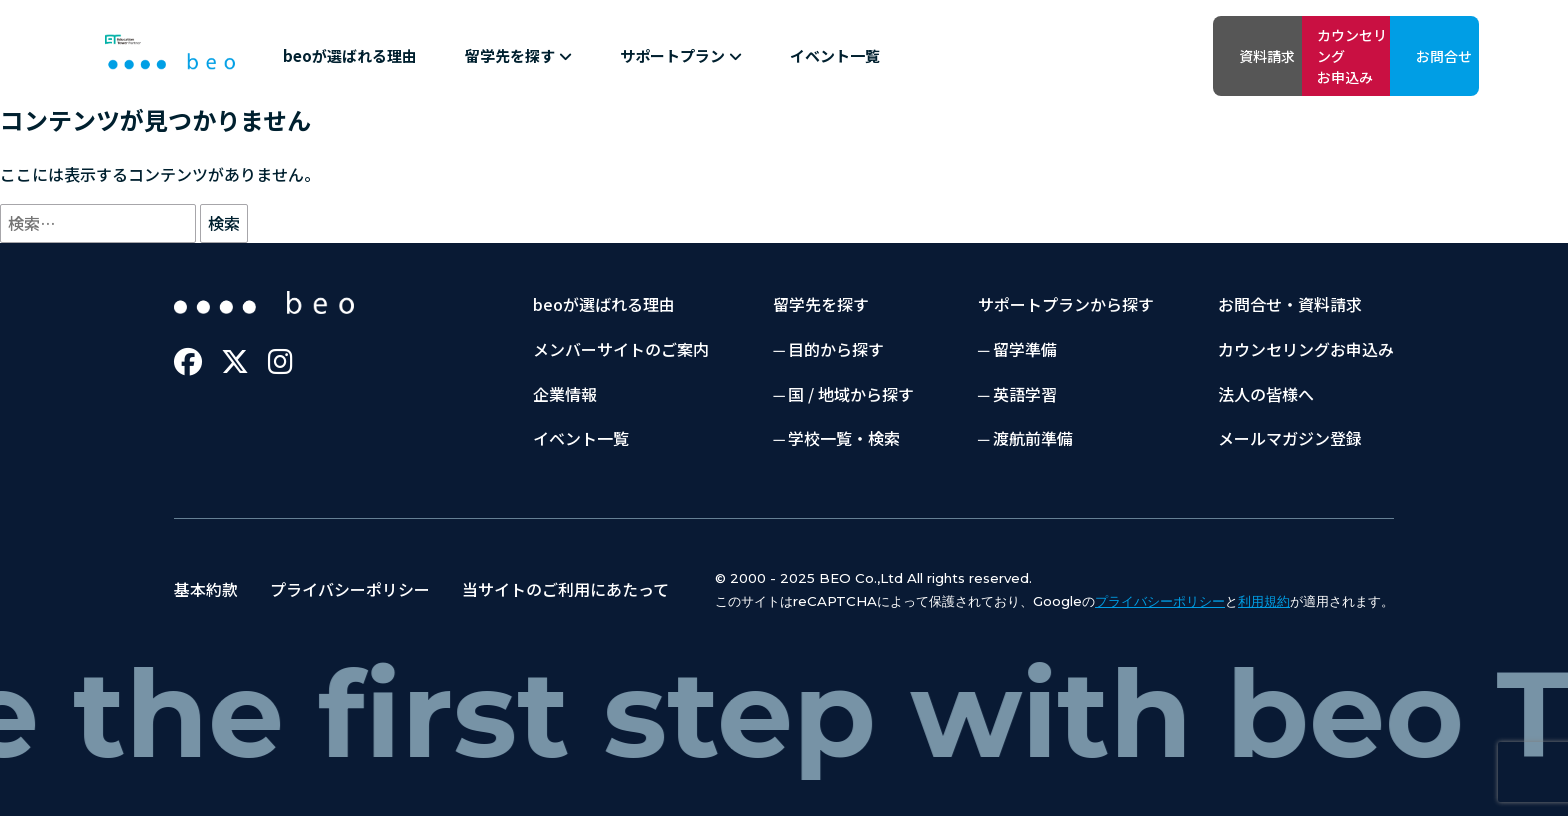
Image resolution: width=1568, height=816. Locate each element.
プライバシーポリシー (350, 589)
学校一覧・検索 (844, 438)
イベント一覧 (835, 55)
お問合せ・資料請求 (1290, 304)
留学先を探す (518, 55)
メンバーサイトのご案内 (621, 349)
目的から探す (836, 349)
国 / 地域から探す (851, 394)
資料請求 (1113, 56)
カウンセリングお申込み (1263, 55)
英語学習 (1025, 394)
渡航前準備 (1033, 438)
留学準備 (1025, 349)
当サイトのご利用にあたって (565, 589)
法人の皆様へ (1266, 394)
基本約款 (206, 589)
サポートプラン (681, 55)
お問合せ (1413, 56)
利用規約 (1264, 601)
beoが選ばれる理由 (350, 55)
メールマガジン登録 (1290, 438)
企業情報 (565, 394)
